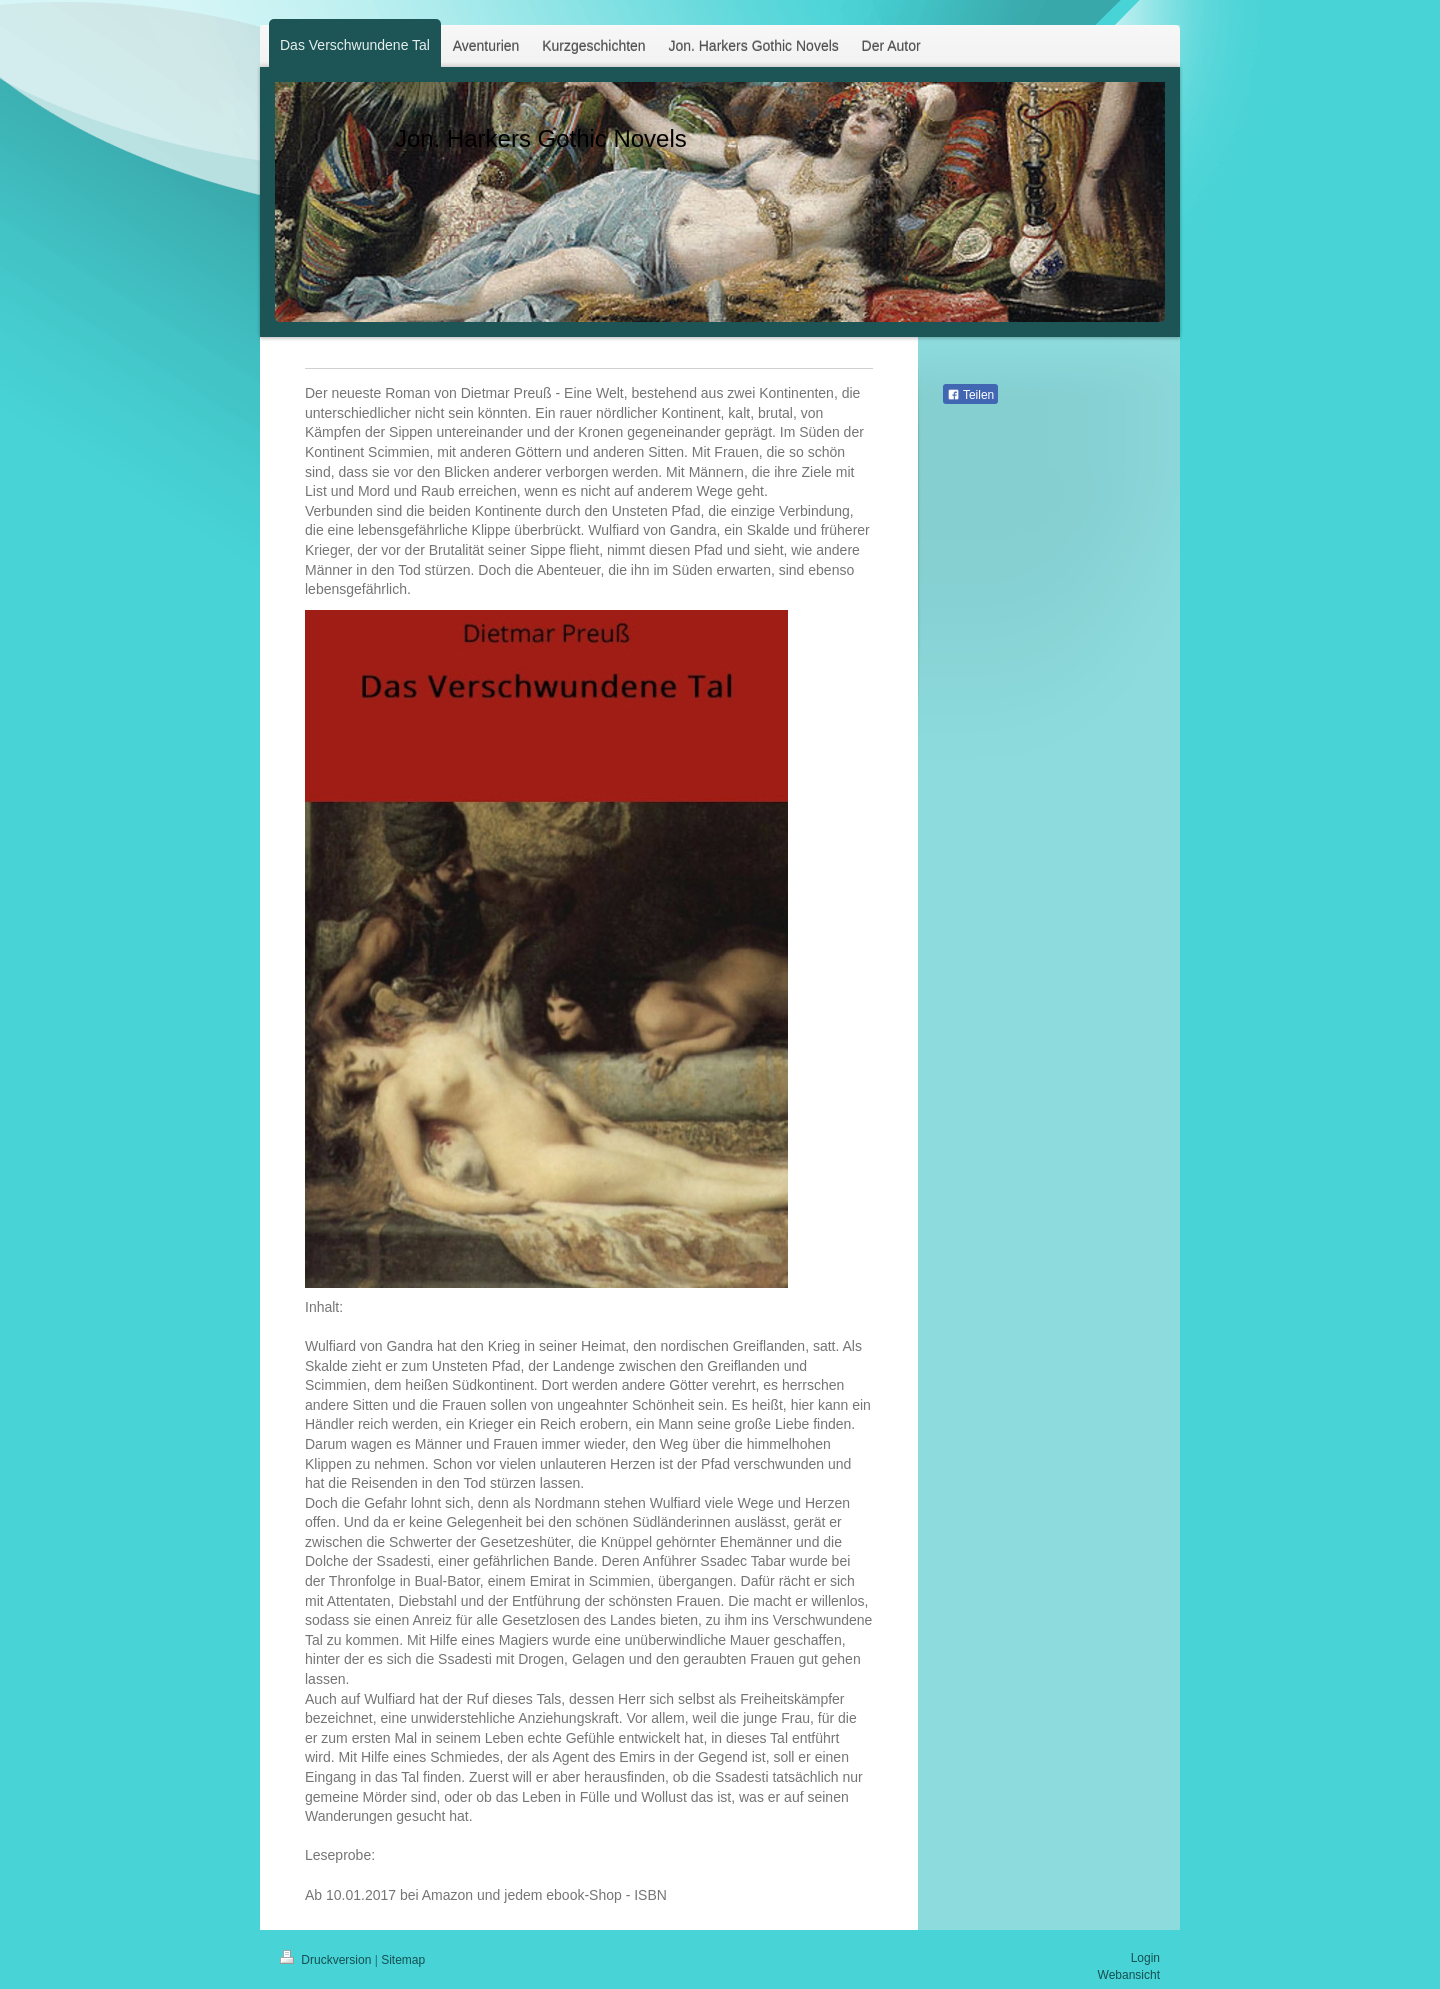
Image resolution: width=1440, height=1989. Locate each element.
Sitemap (403, 1960)
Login (1145, 1958)
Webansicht (1129, 1975)
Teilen (970, 395)
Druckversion (327, 1960)
